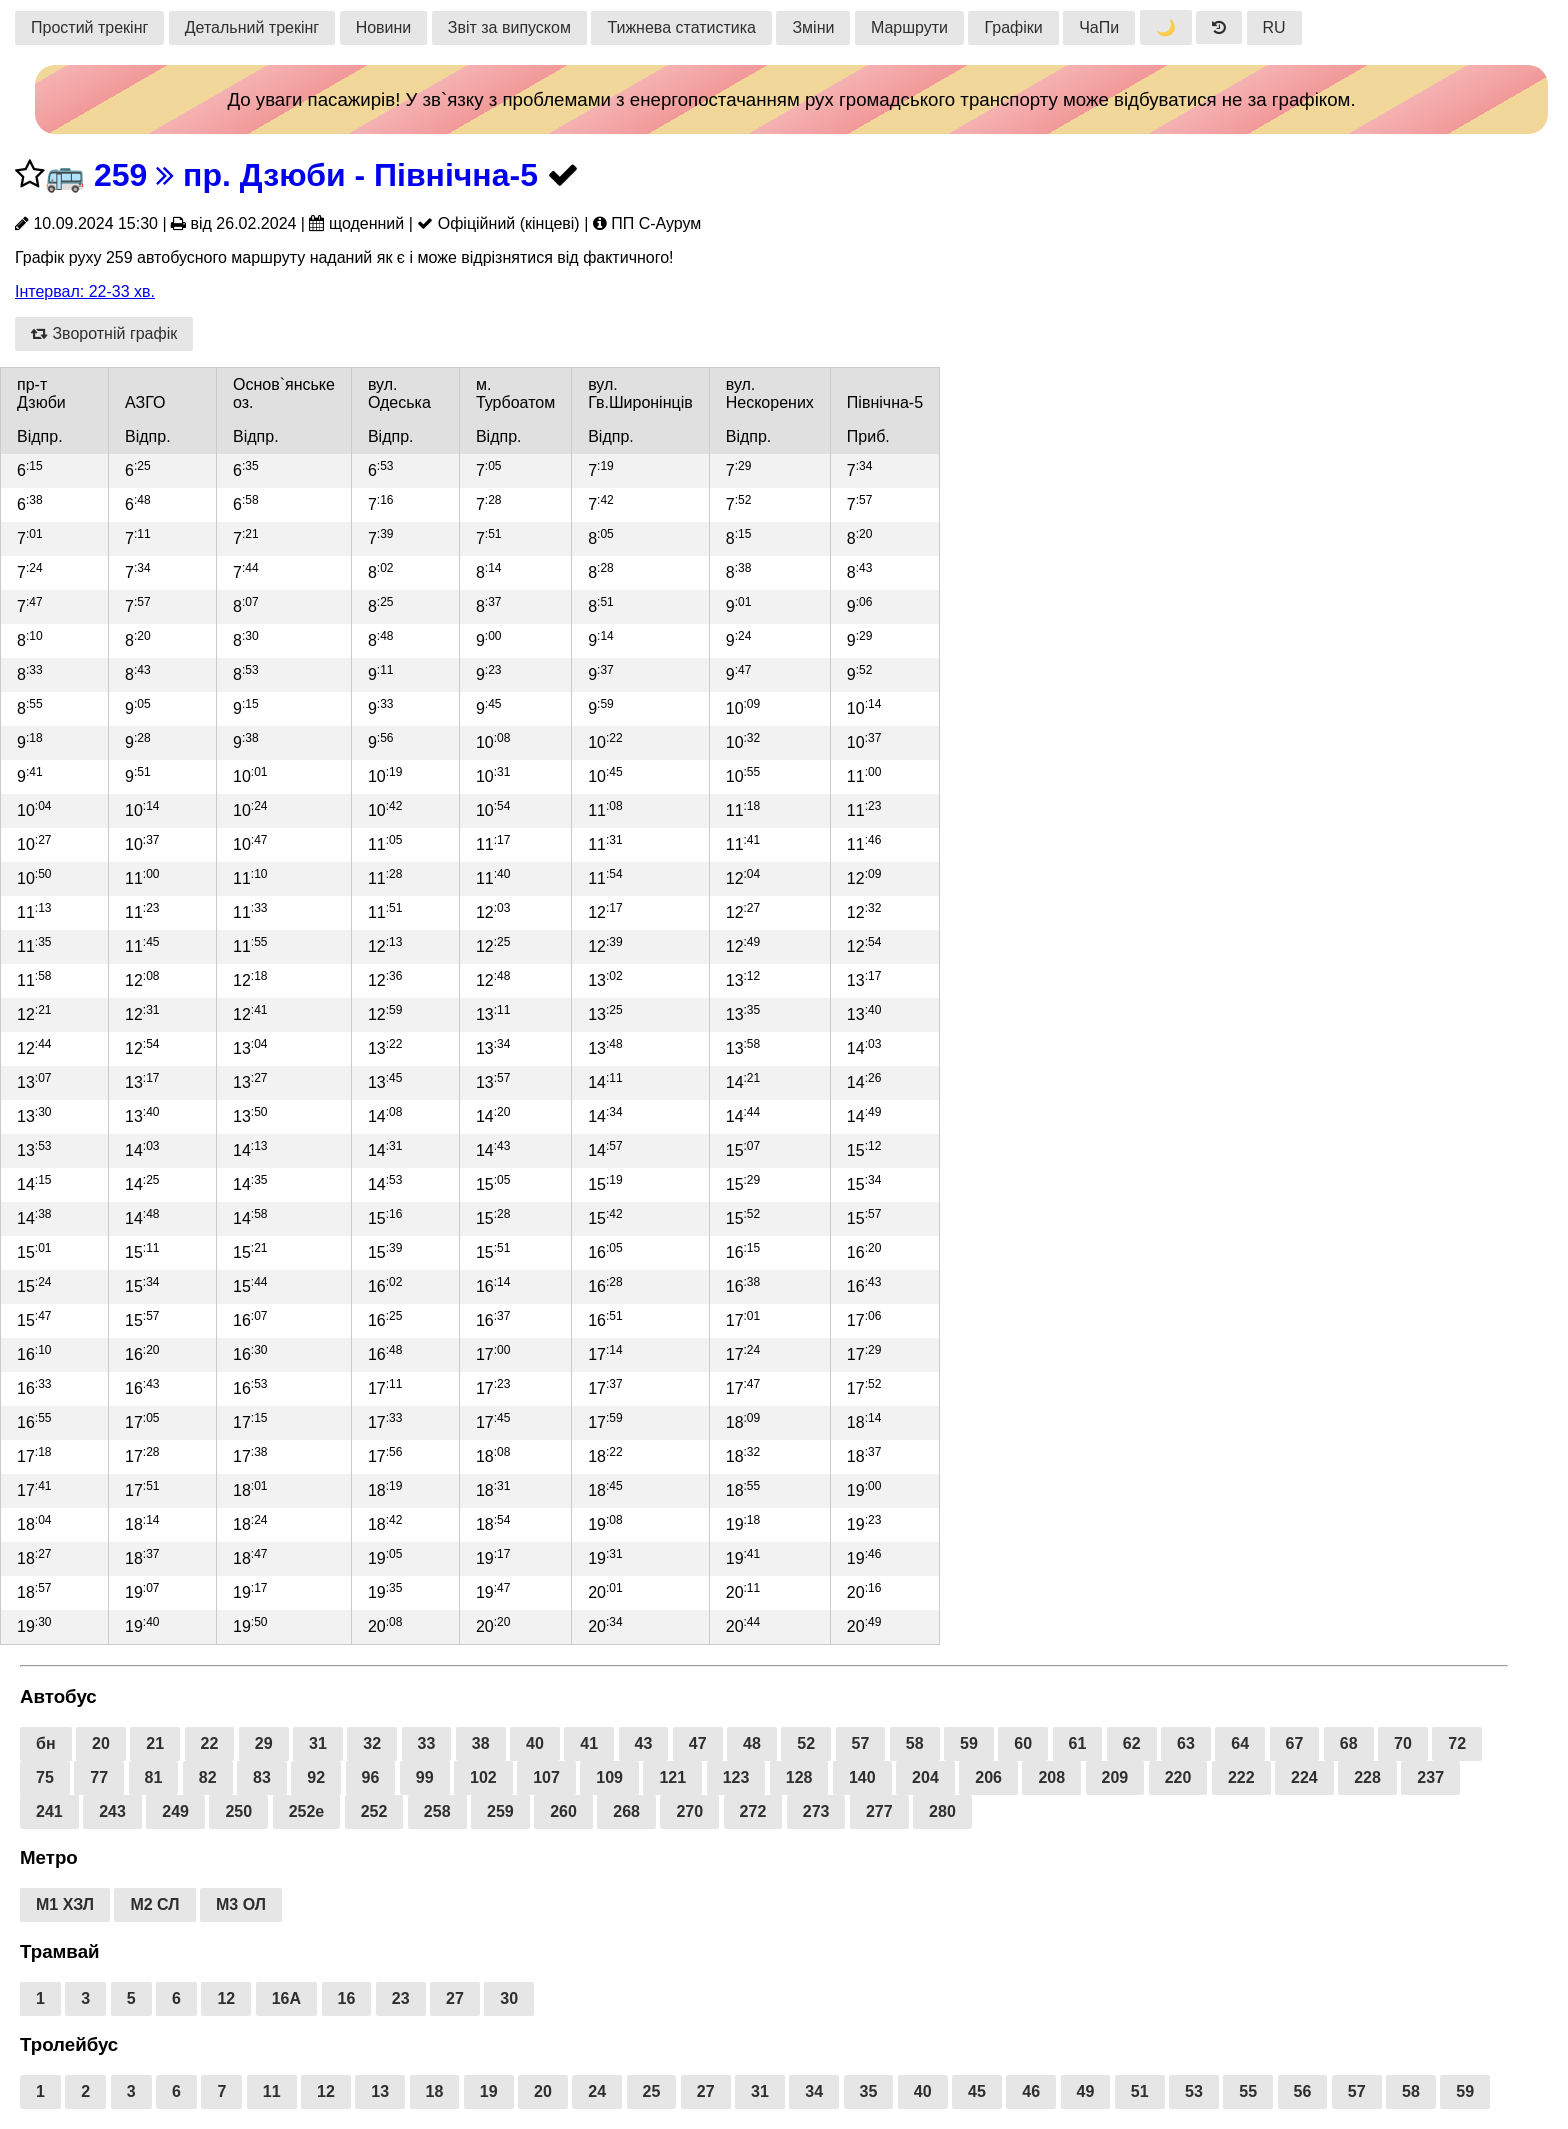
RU (1274, 27)
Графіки (1013, 27)
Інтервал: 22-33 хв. (85, 291)
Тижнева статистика (681, 27)
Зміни (813, 27)
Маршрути (909, 27)
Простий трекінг (89, 27)
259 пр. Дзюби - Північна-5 (316, 175)
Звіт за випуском (509, 27)
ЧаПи (1099, 27)
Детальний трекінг (252, 27)
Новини (384, 27)
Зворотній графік (104, 333)
